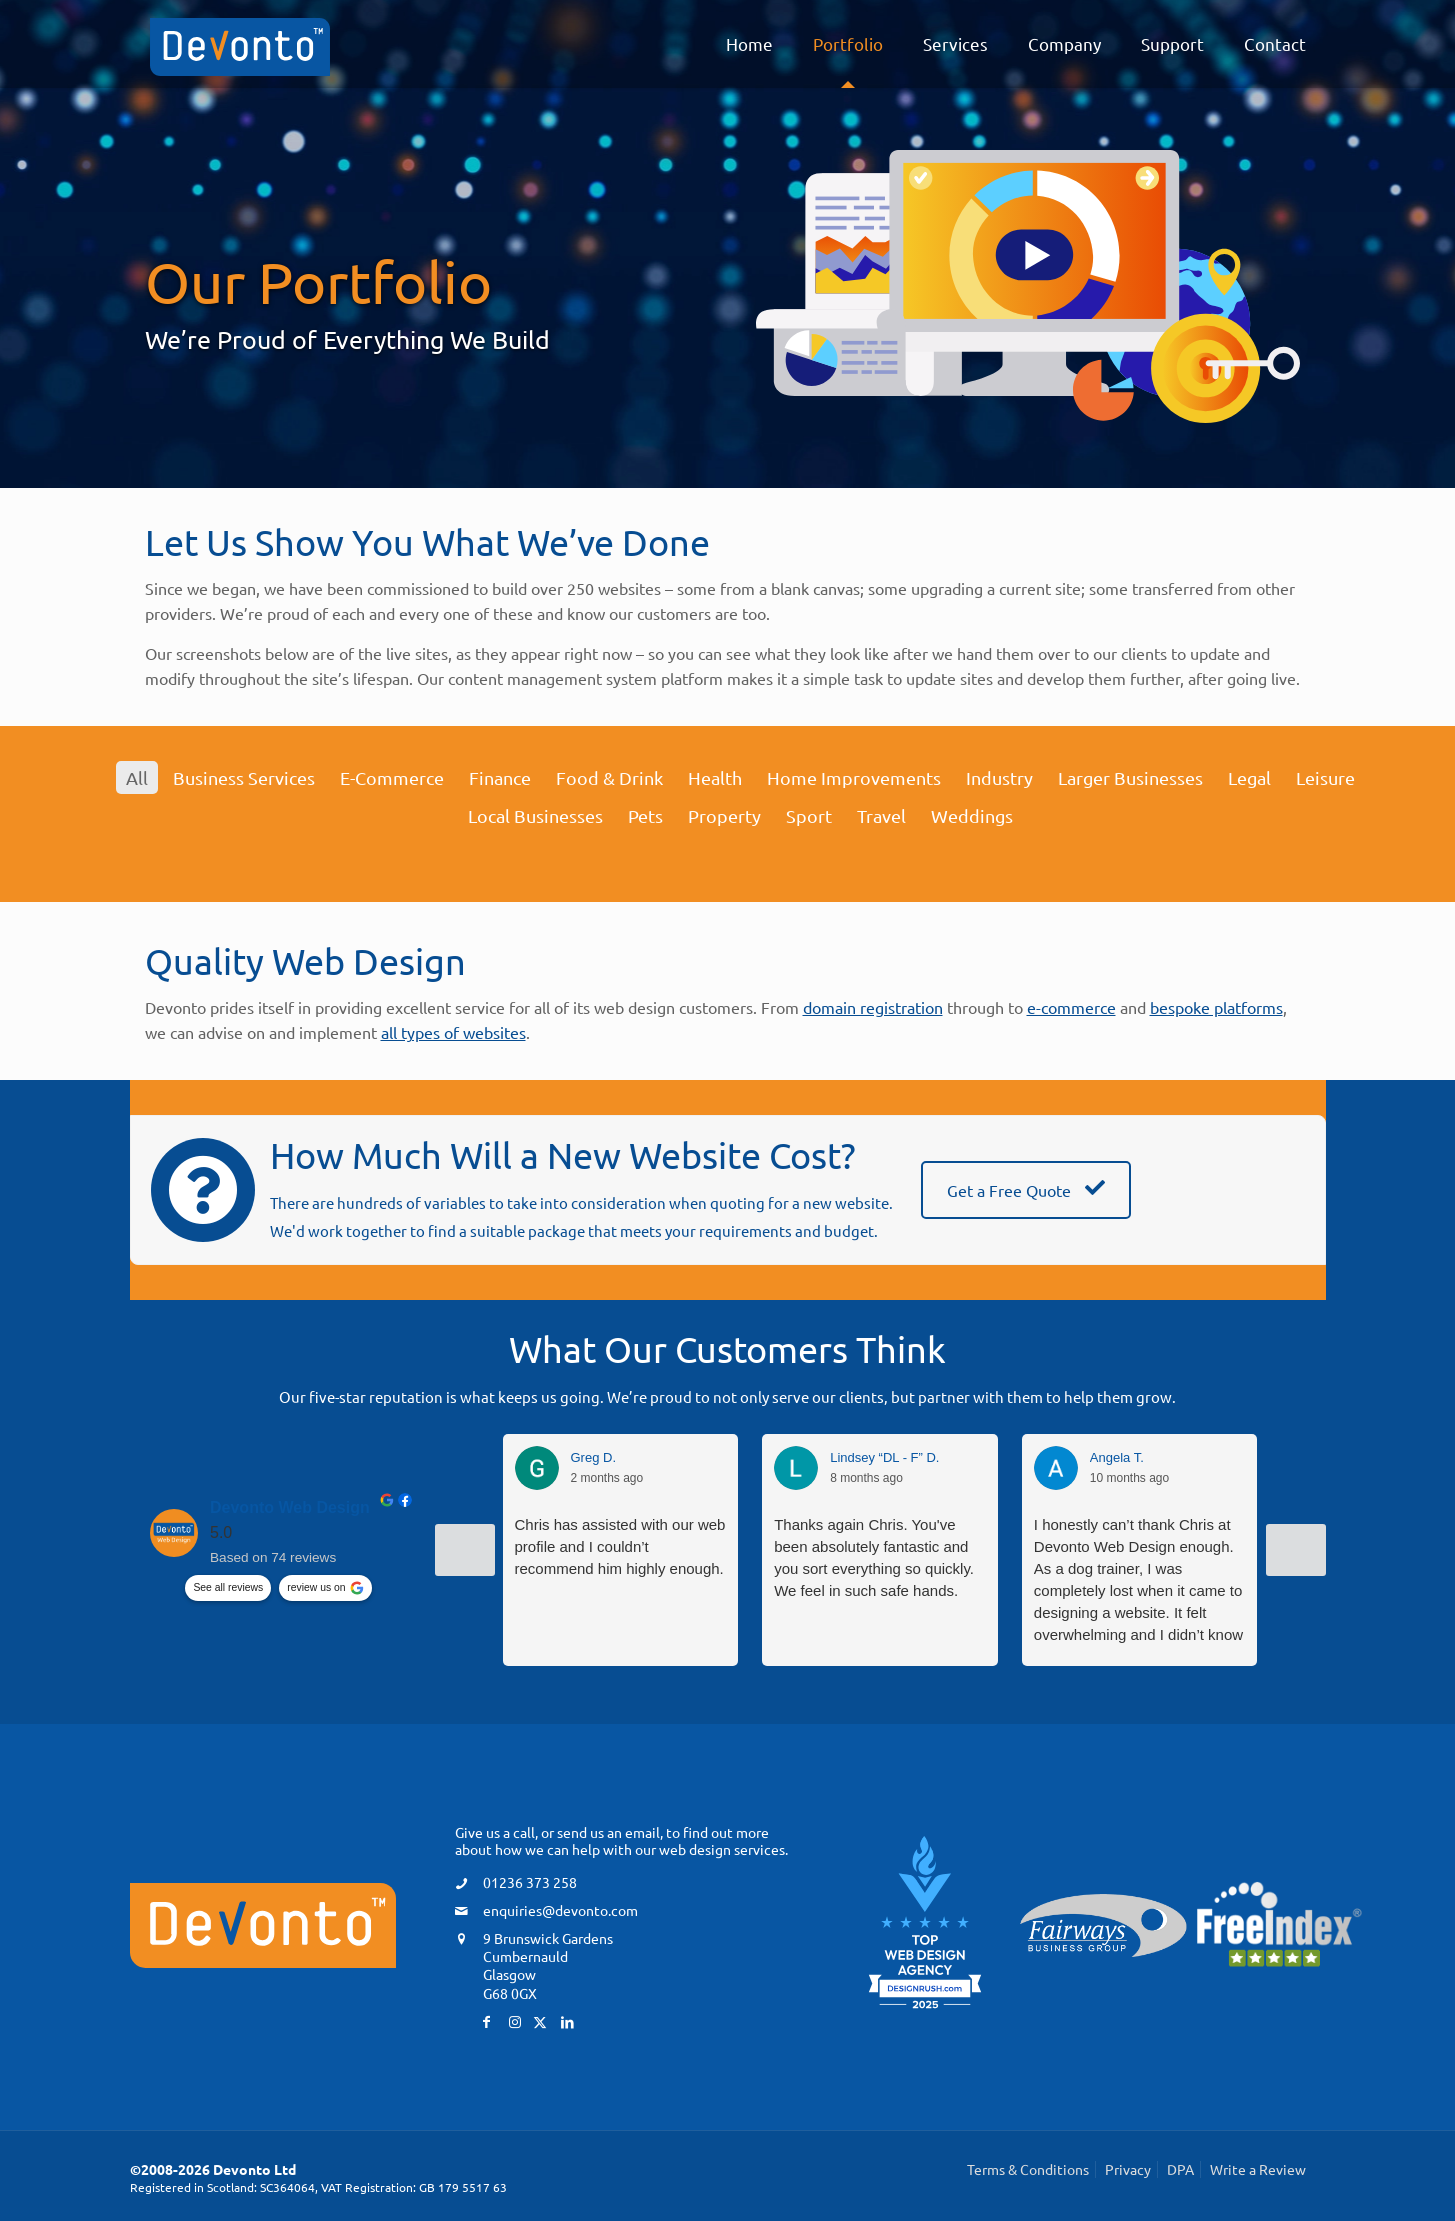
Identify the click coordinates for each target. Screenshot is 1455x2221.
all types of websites (453, 1032)
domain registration (873, 1007)
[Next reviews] (1296, 1550)
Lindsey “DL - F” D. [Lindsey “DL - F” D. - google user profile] (884, 1457)
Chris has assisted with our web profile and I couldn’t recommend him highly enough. (620, 1546)
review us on (316, 1588)
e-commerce (1071, 1007)
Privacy (1128, 2169)
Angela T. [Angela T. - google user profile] (1117, 1457)
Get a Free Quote (1026, 1190)
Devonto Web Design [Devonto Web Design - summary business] (290, 1507)
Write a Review (1258, 2169)
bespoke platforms (1216, 1007)
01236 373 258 (530, 1882)
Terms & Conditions (1028, 2169)
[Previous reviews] (465, 1550)
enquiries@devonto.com (560, 1910)
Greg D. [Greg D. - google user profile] (594, 1457)
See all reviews (228, 1588)
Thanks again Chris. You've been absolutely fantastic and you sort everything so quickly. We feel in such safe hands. (874, 1557)
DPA (1180, 2169)
